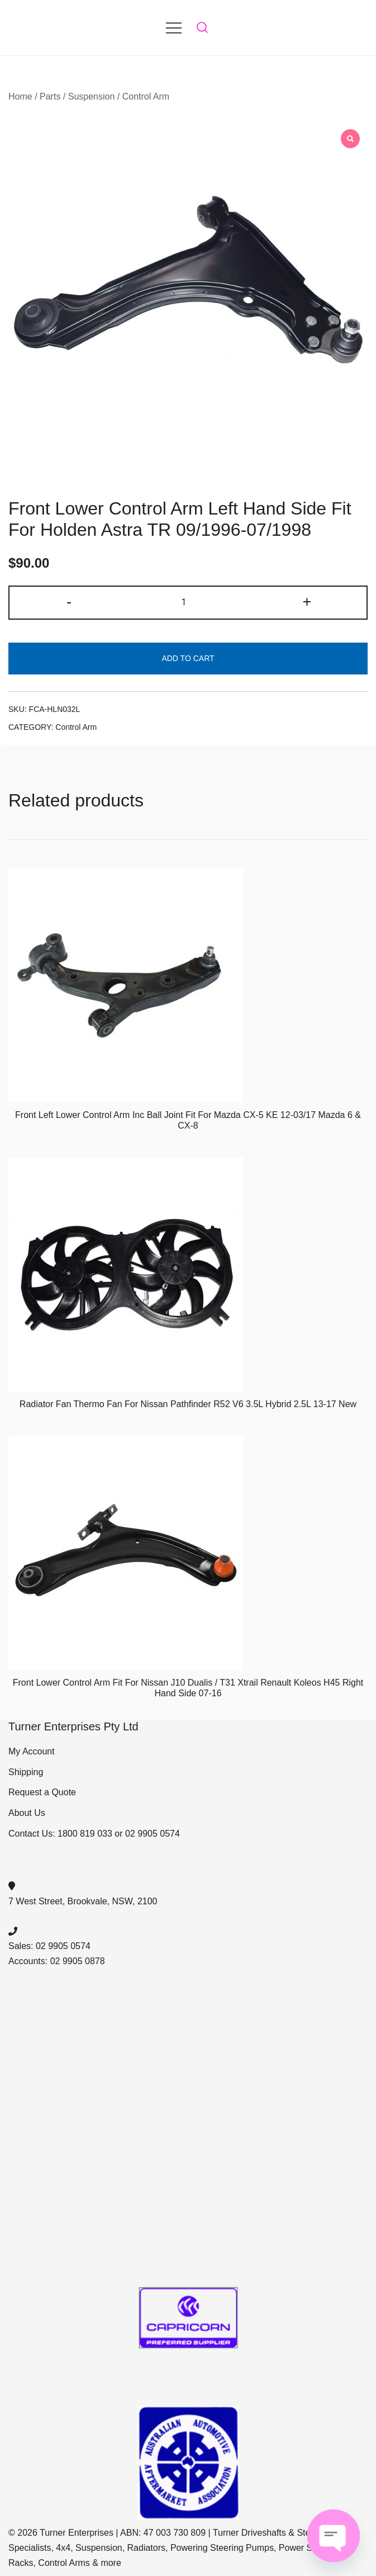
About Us (26, 1813)
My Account (31, 1751)
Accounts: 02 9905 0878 (56, 1961)
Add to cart (187, 658)
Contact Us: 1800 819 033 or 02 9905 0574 (94, 1833)
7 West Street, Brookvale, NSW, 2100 (83, 1901)
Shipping (25, 1772)
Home (20, 96)
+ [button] (307, 601)
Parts (50, 96)
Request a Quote (42, 1792)
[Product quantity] (188, 603)
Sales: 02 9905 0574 (49, 1946)
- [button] (69, 601)
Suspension (91, 96)
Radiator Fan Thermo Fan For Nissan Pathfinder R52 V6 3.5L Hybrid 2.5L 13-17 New (188, 1404)
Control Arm (145, 96)
